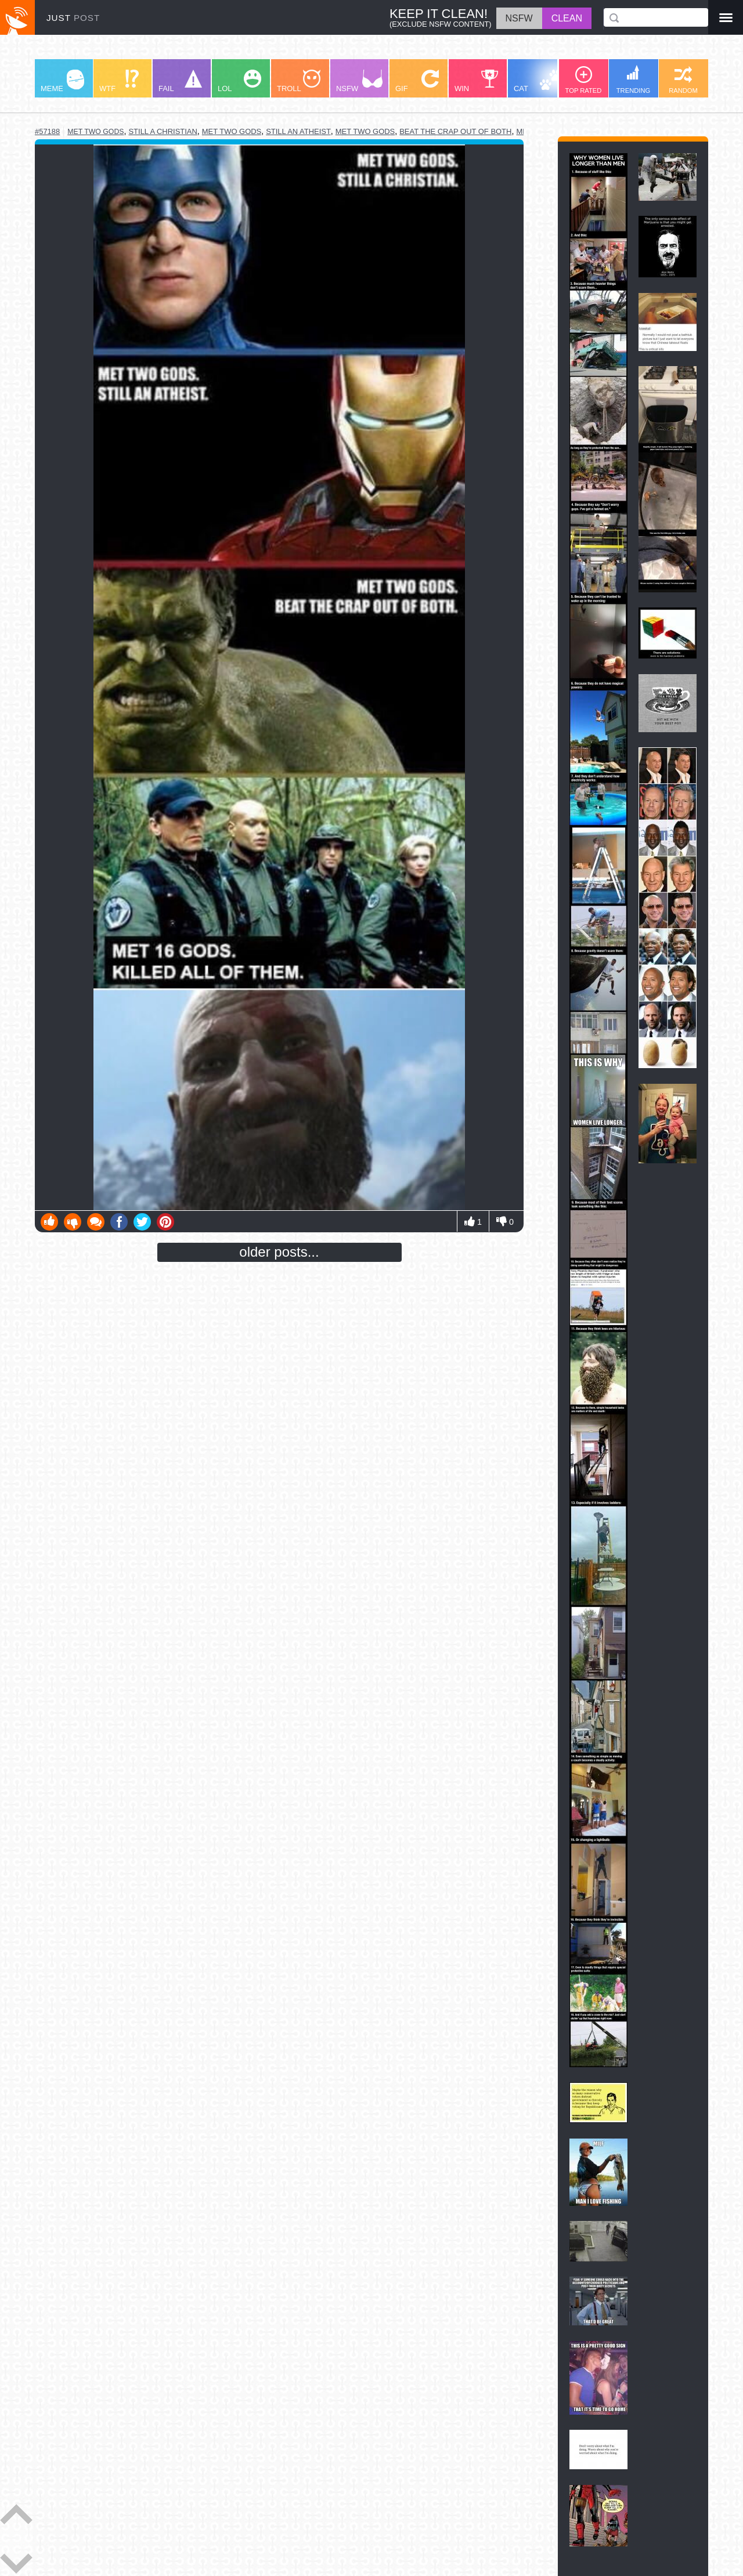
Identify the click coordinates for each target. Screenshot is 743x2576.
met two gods (95, 132)
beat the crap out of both (455, 131)
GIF (417, 81)
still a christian (162, 131)
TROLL (298, 81)
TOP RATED (583, 80)
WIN (477, 81)
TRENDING (633, 79)
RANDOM (683, 80)
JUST (73, 18)
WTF (119, 81)
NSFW (359, 81)
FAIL (180, 81)
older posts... (279, 1252)
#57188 (47, 131)
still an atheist (298, 131)
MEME (62, 81)
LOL (239, 81)
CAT (538, 81)
